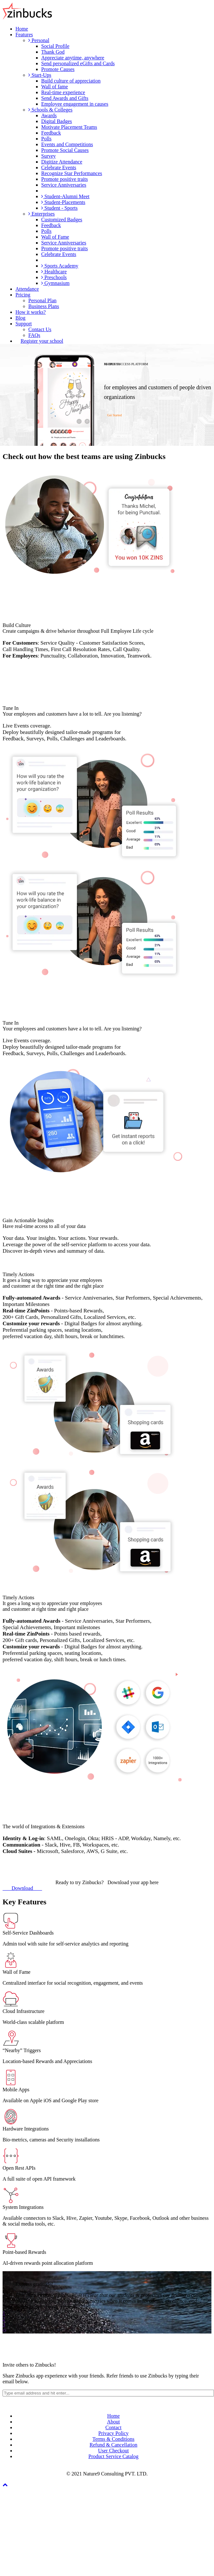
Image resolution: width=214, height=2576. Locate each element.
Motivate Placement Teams (69, 127)
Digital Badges (56, 121)
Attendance (27, 289)
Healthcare (54, 271)
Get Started (114, 415)
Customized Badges (61, 219)
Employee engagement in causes (74, 104)
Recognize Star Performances (71, 173)
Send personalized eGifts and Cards (78, 63)
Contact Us (39, 329)
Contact (114, 2427)
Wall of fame (54, 86)
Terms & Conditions (113, 2439)
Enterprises (41, 213)
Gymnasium (55, 283)
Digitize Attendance (61, 161)
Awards (49, 115)
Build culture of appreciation (70, 81)
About (113, 2421)
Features (24, 34)
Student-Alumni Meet (65, 196)
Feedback (51, 133)
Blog (20, 318)
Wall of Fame (55, 237)
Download (22, 1888)
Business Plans (43, 306)
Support (23, 323)
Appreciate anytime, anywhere (72, 57)
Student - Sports (59, 208)
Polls (46, 138)
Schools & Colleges (50, 109)
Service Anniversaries (63, 185)
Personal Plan (42, 300)
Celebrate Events (58, 167)
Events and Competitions (67, 144)
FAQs (34, 335)
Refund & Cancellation (113, 2445)
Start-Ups (39, 75)
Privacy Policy (113, 2433)
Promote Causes (58, 69)
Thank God (52, 52)
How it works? (30, 312)
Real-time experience (63, 92)
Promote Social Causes (65, 150)
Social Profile (55, 46)
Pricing (22, 294)
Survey (48, 156)
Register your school (42, 341)
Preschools (54, 277)
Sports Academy (59, 266)
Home (21, 28)
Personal (38, 40)
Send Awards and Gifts (64, 98)
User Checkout (113, 2450)
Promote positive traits (64, 179)
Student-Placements (63, 202)
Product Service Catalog (113, 2456)
